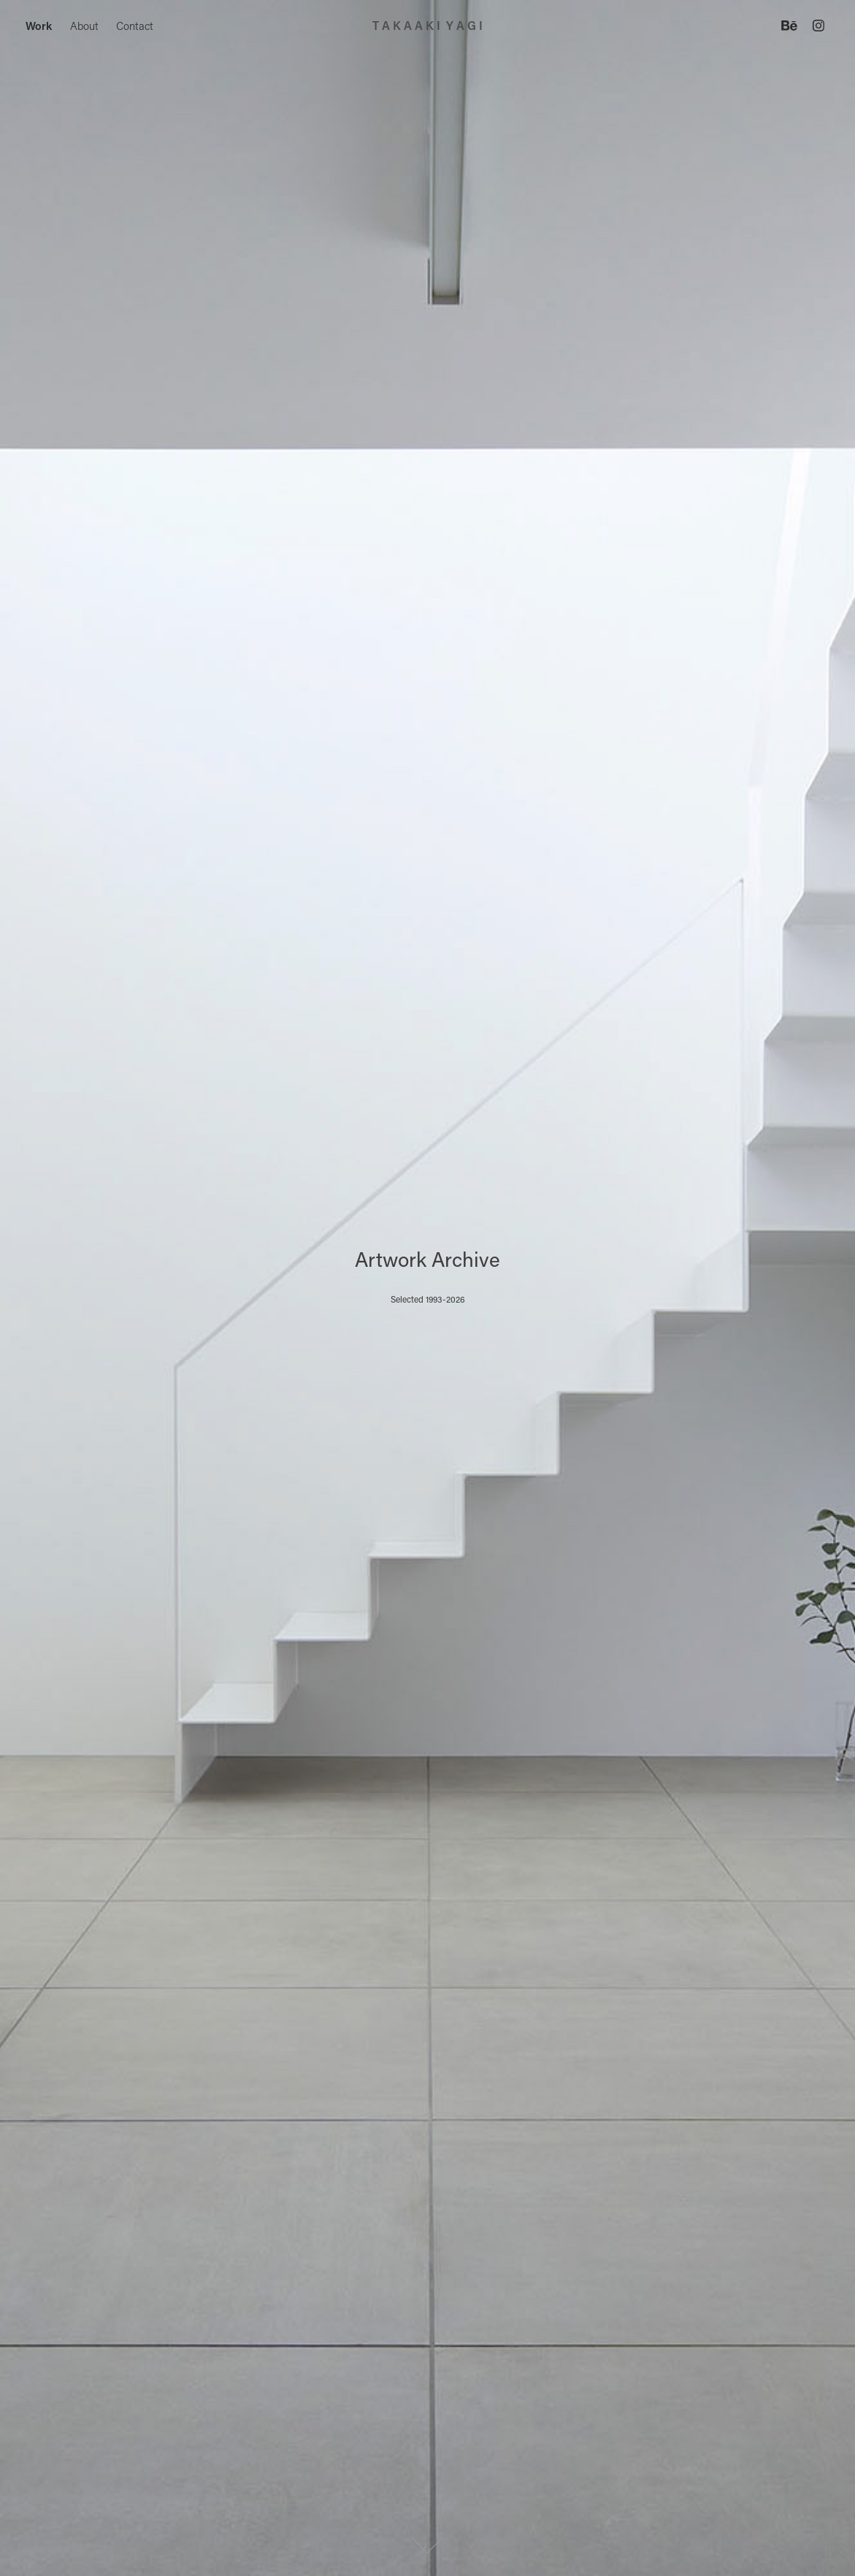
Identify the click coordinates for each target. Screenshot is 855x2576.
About (84, 25)
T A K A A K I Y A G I (427, 25)
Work (39, 25)
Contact (134, 25)
